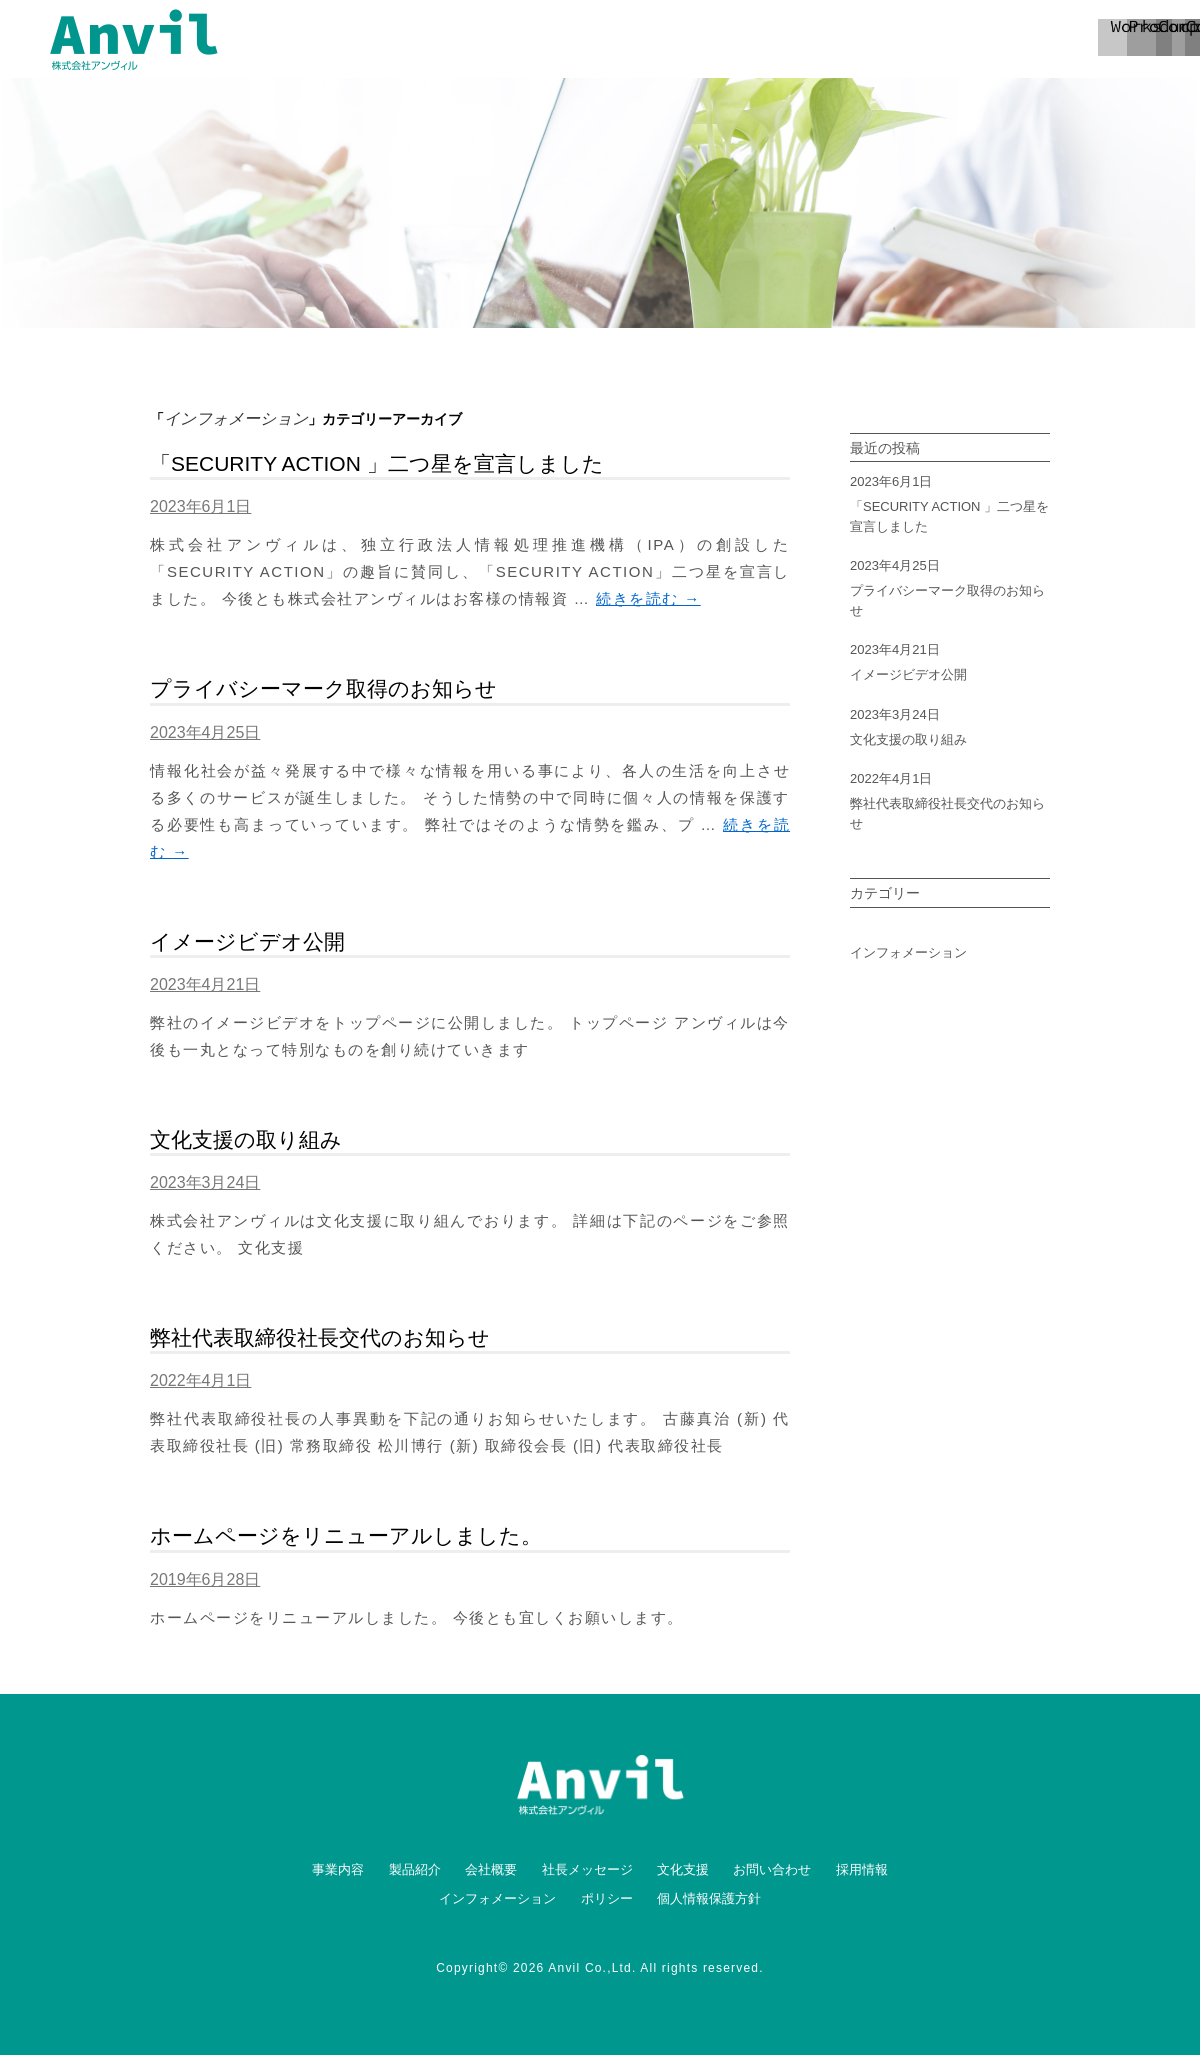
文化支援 (683, 1871)
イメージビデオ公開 (247, 943)
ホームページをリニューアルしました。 (346, 1537)
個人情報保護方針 (709, 1900)
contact (970, 40)
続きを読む (648, 600)
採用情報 (862, 1871)
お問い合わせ (772, 1871)
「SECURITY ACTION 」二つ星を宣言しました (377, 465)
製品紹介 (415, 1871)
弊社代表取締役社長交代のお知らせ (320, 1339)
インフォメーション (908, 954)
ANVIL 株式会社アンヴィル (134, 40)
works (580, 40)
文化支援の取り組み (246, 1141)
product (710, 40)
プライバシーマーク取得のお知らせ (323, 690)
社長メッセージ (587, 1871)
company (840, 40)
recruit (1117, 40)
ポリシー (607, 1900)
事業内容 (338, 1871)
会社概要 (491, 1871)
